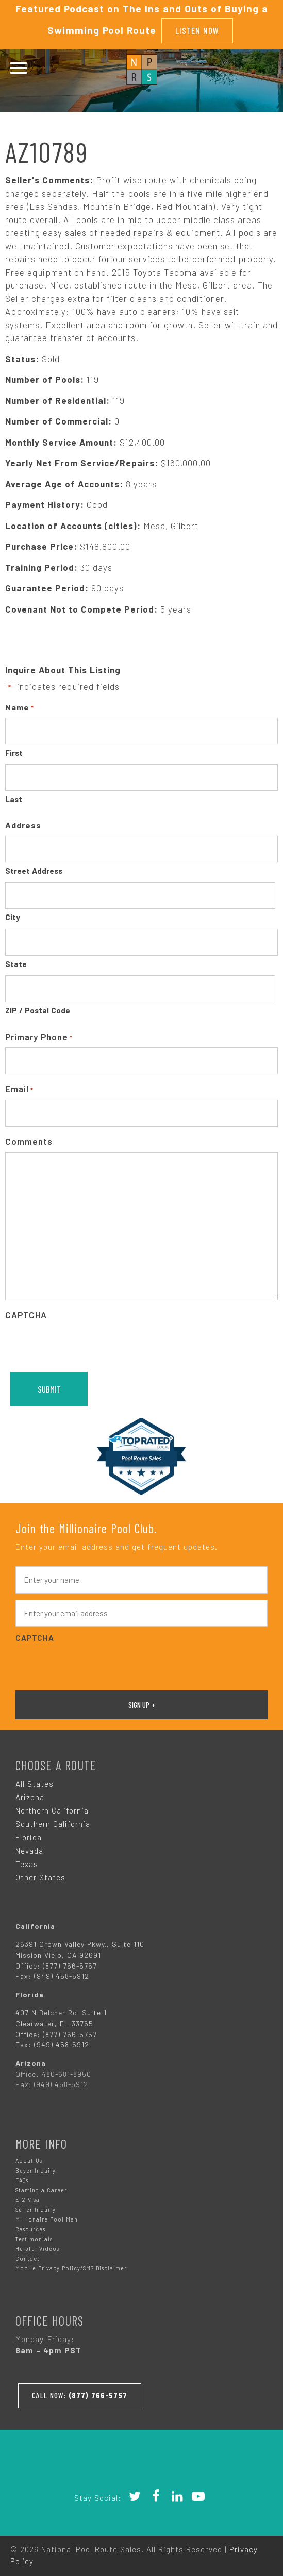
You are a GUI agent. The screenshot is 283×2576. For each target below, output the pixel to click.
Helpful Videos (37, 2246)
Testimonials (34, 2236)
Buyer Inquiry (35, 2168)
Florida (28, 1835)
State (16, 962)
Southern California (52, 1821)
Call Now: (81, 2392)
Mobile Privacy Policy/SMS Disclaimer (71, 2266)
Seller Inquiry (35, 2207)
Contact (27, 2256)
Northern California (52, 1808)
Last (13, 797)
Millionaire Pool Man (46, 2217)
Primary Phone (39, 1035)
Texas (26, 1862)
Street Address (33, 868)
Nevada (29, 1848)
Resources (30, 2227)
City (12, 915)
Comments (29, 1139)
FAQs (21, 2178)
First (14, 750)
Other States (40, 1875)
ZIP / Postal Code (37, 1008)
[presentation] (83, 1344)
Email (19, 1087)
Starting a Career (41, 2187)
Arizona (29, 1795)
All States (34, 1781)
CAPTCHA (26, 1313)
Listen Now (197, 29)
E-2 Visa (27, 2197)
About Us (28, 2158)
